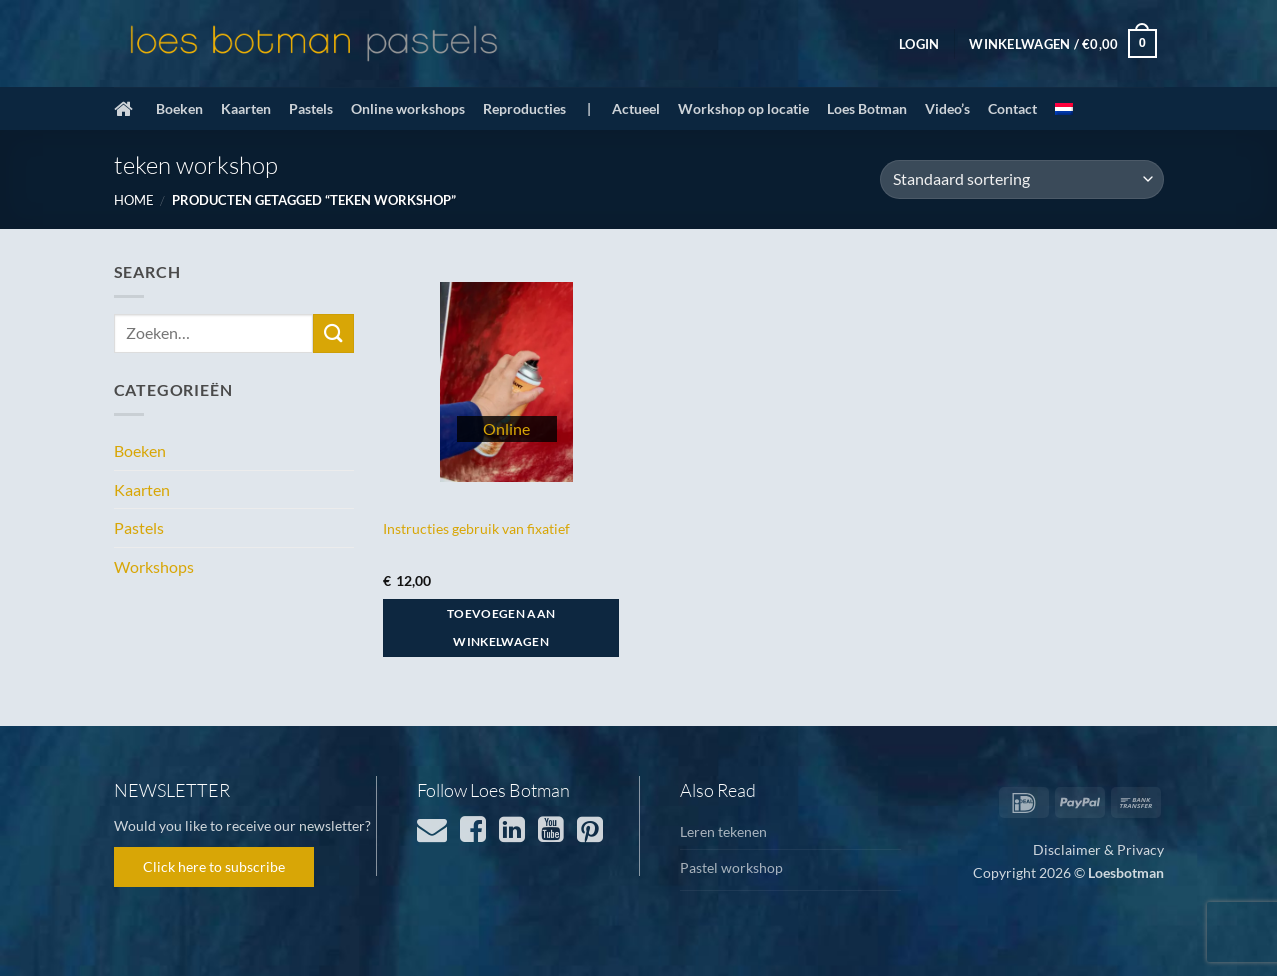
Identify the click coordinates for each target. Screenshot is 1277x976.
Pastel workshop (731, 867)
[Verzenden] (333, 333)
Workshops (154, 566)
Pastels (311, 108)
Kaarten (246, 108)
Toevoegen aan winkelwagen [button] (501, 627)
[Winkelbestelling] (1021, 179)
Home (134, 200)
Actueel (636, 108)
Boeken (179, 108)
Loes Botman (867, 108)
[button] (919, 44)
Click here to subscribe (214, 866)
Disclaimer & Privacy (1098, 849)
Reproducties (524, 108)
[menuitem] (1064, 109)
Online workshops (408, 108)
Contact (1012, 108)
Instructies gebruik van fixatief (476, 528)
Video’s (947, 108)
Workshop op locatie (743, 108)
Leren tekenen (723, 831)
